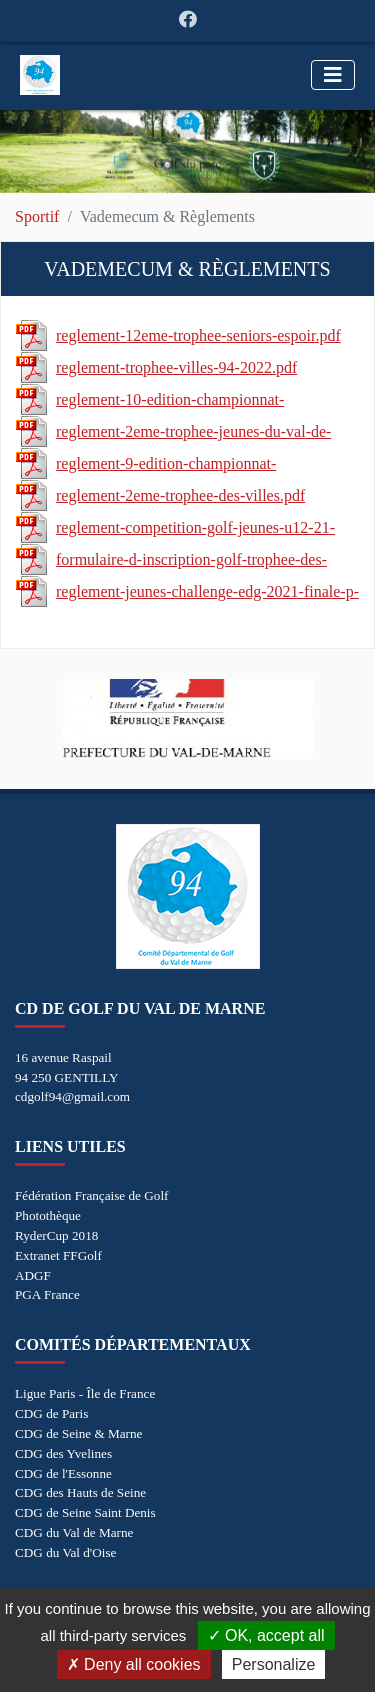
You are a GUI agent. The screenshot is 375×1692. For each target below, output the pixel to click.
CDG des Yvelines (63, 1453)
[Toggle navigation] (333, 75)
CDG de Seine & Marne (78, 1433)
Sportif (37, 216)
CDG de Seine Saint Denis (85, 1512)
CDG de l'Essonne (63, 1473)
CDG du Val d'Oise (65, 1552)
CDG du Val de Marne (74, 1532)
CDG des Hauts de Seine (80, 1492)
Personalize (274, 1664)
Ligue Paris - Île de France (85, 1393)
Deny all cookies (134, 1664)
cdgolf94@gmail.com (72, 1096)
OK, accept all (266, 1635)
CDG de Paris (51, 1413)
